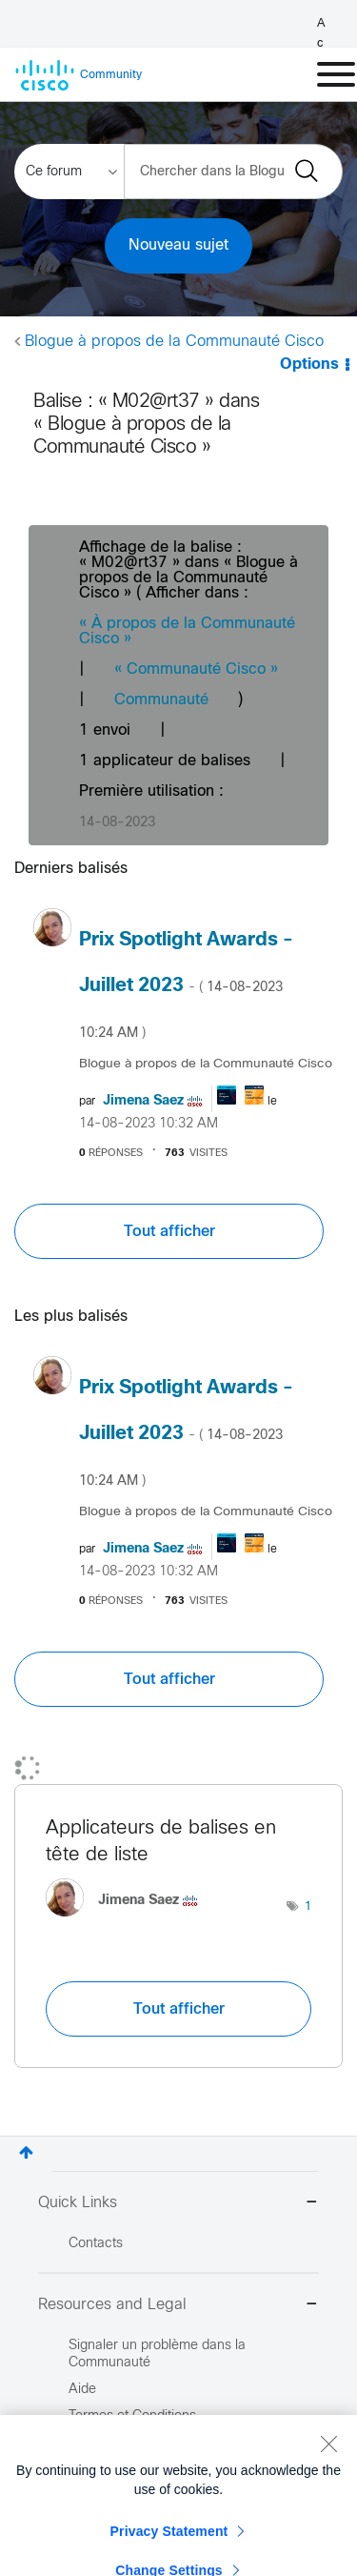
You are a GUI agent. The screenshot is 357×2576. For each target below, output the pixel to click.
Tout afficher (169, 1231)
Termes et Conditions (132, 2416)
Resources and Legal (178, 2306)
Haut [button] (26, 2152)
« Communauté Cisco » (196, 669)
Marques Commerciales (141, 2496)
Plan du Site (105, 2523)
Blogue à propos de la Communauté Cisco (174, 342)
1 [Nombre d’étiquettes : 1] (308, 1907)
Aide (82, 2389)
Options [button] (309, 364)
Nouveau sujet (178, 245)
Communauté (161, 700)
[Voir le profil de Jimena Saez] (143, 1101)
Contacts (96, 2244)
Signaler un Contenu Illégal (149, 2550)
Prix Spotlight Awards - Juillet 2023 (186, 985)
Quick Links (178, 2204)
